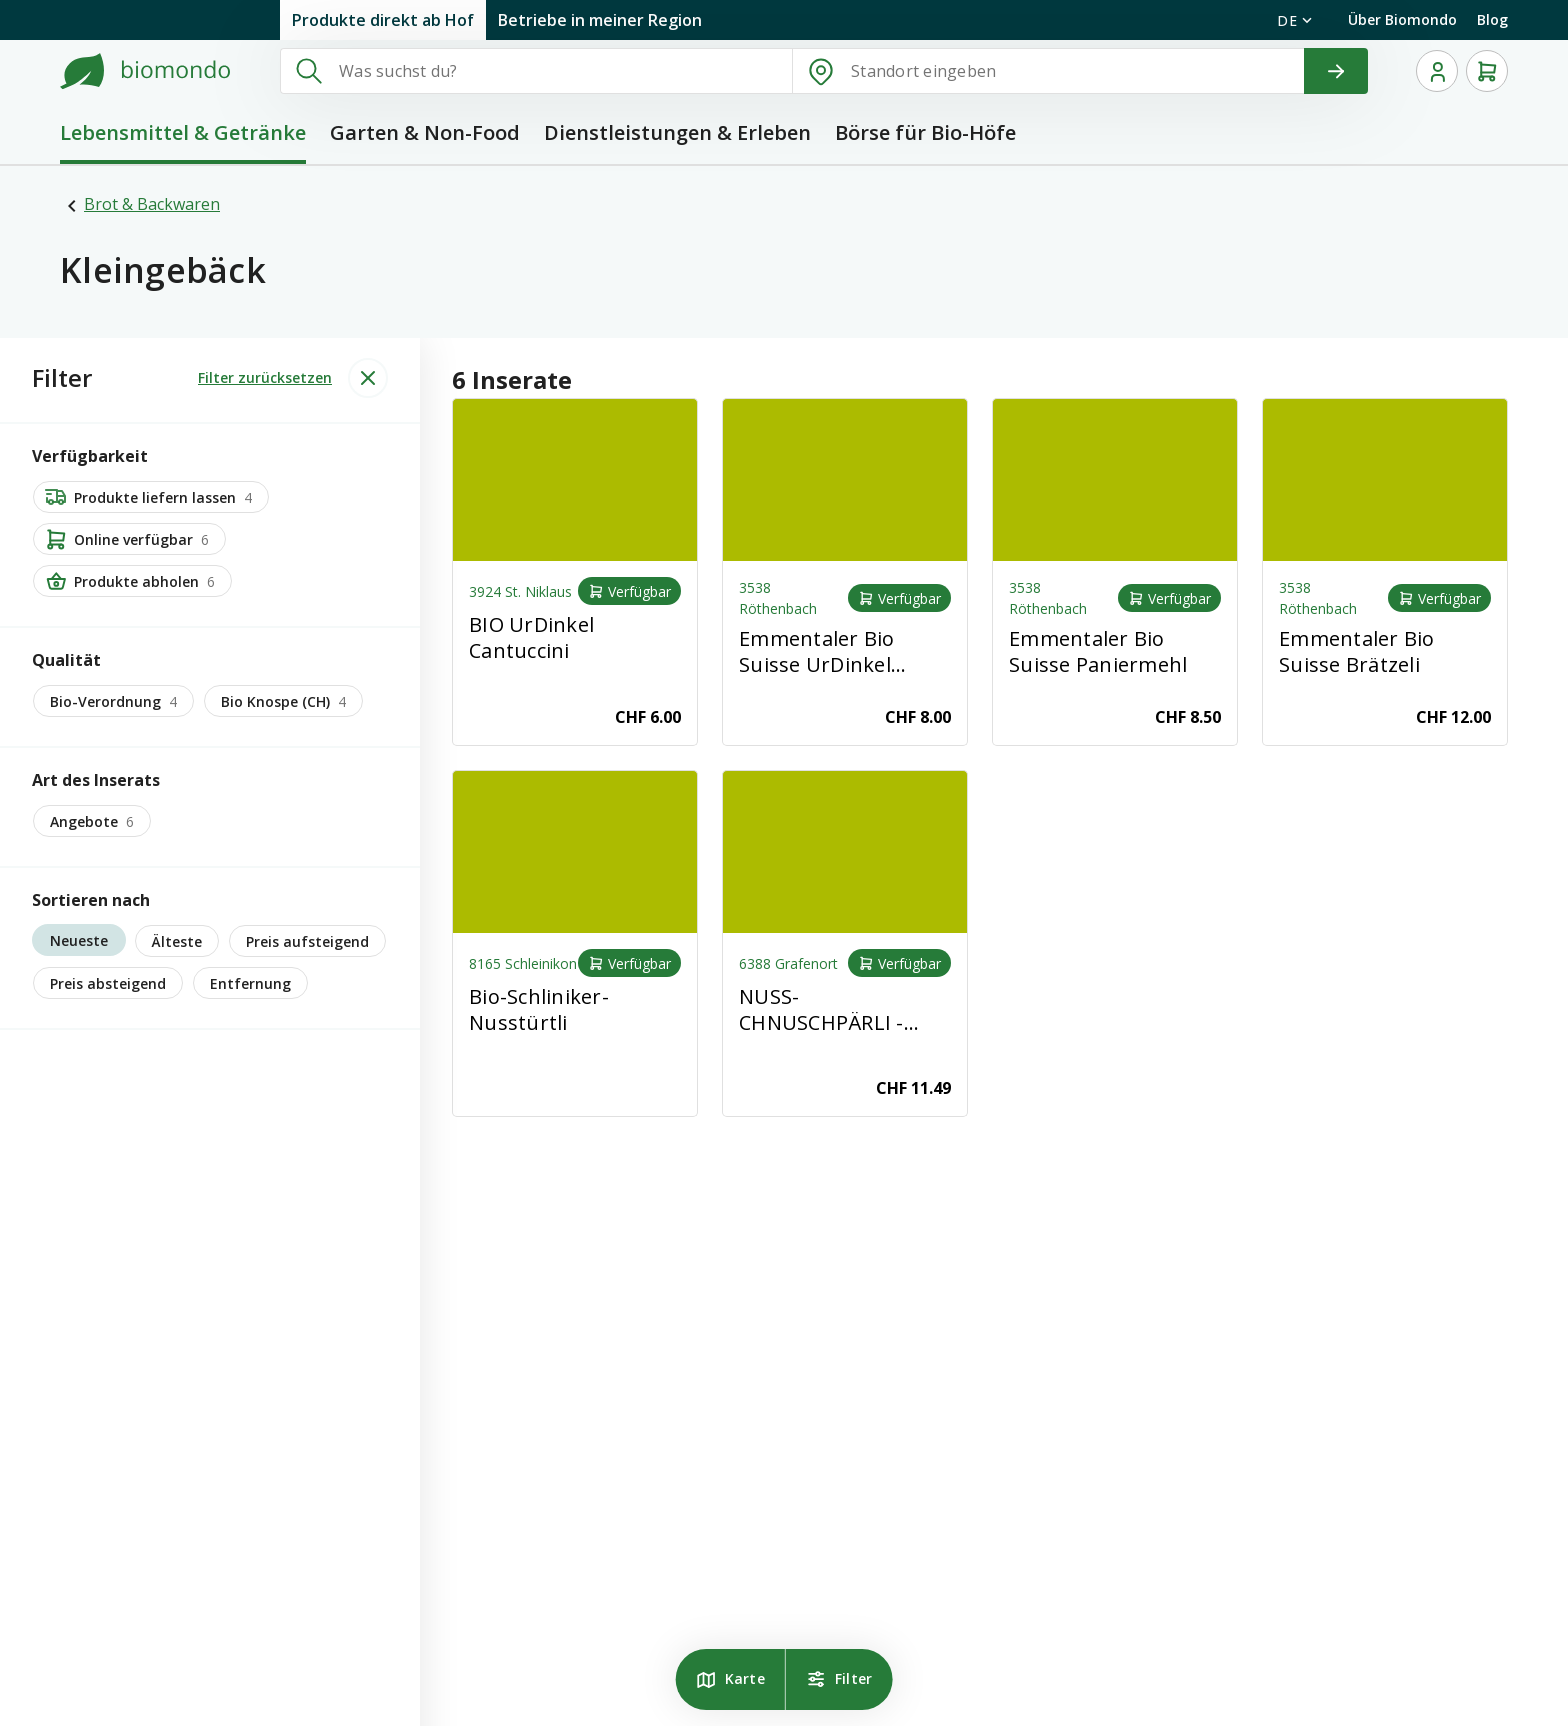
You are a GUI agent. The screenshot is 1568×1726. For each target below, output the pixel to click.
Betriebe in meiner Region (600, 20)
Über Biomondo (1402, 19)
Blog (1492, 19)
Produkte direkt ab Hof (383, 20)
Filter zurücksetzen (265, 377)
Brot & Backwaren (152, 204)
